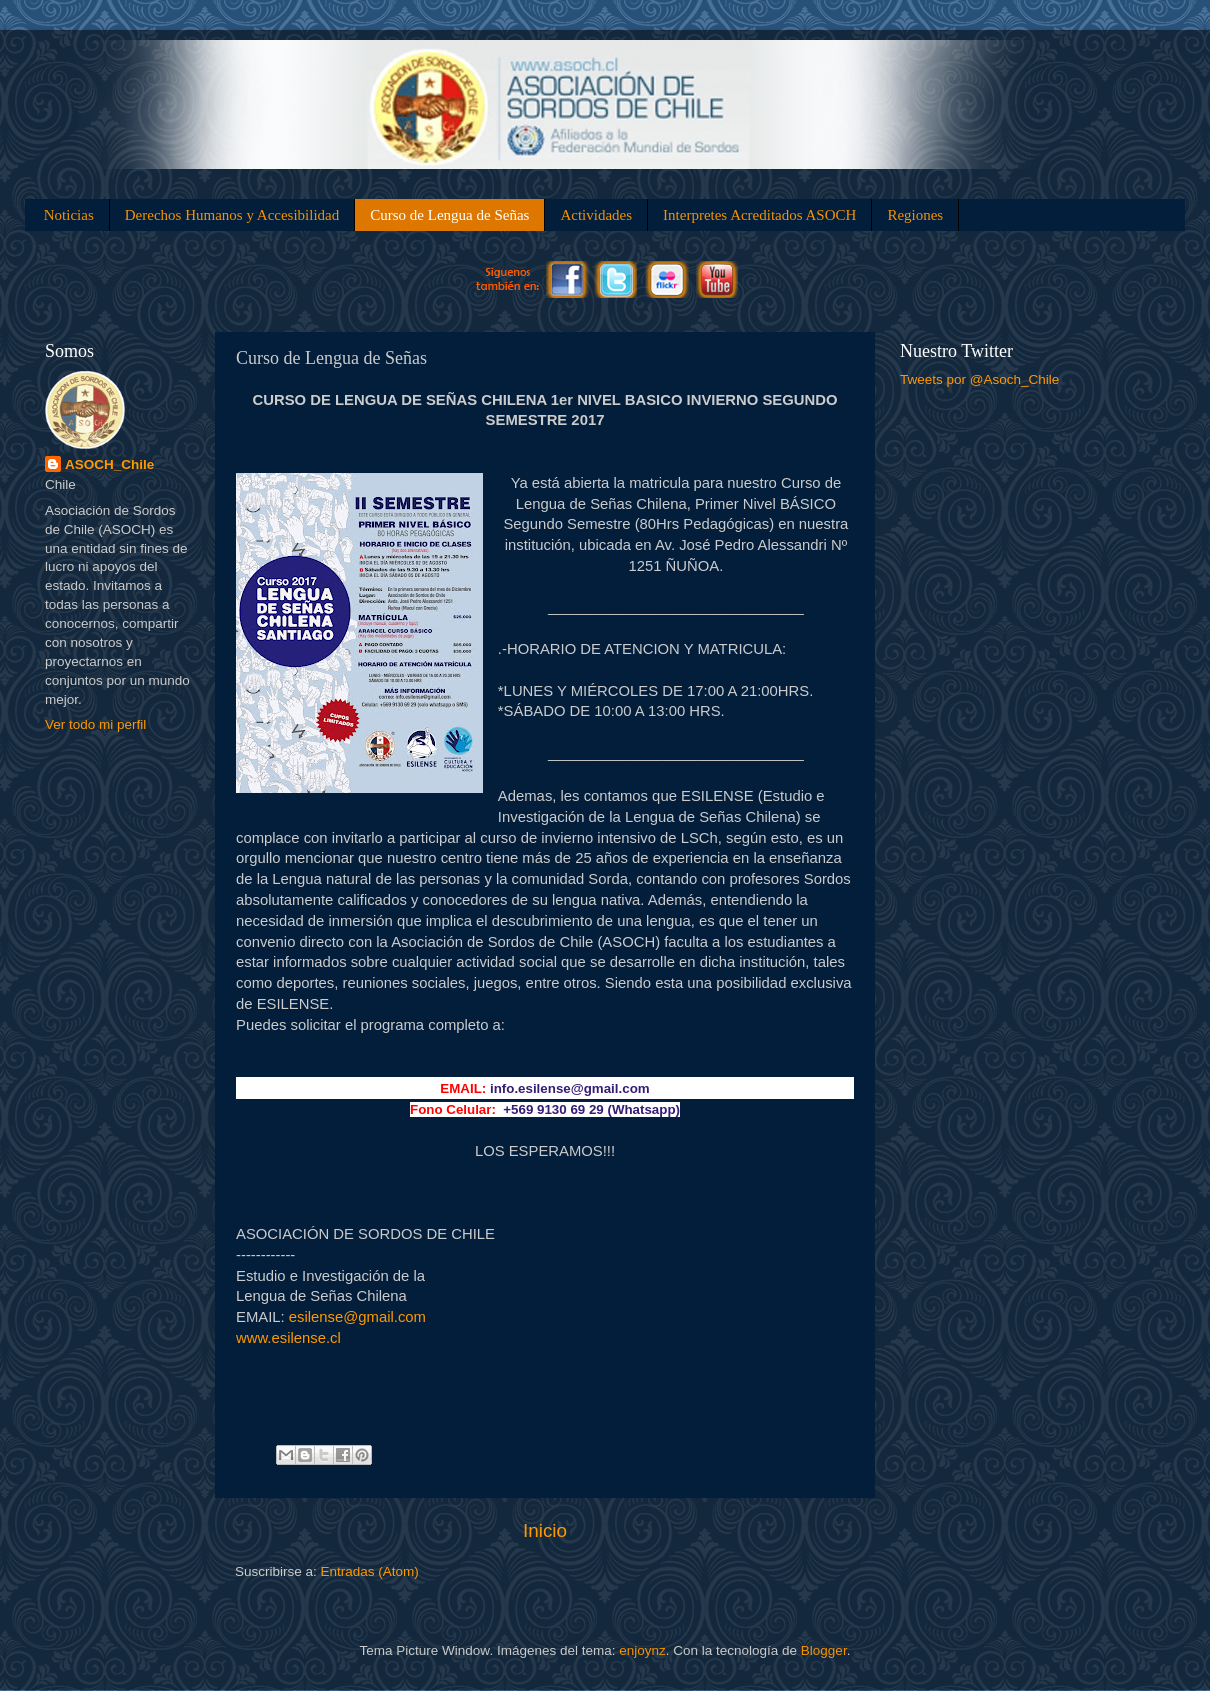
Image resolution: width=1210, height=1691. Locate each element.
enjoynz (642, 1650)
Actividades (596, 215)
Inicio (545, 1530)
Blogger (824, 1650)
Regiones (915, 215)
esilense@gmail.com (357, 1317)
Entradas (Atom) (370, 1571)
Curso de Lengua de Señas (449, 215)
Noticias (69, 215)
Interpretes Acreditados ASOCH (759, 215)
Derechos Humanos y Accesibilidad (232, 215)
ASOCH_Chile (109, 464)
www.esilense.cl (288, 1338)
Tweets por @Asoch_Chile (979, 379)
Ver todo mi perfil (95, 724)
